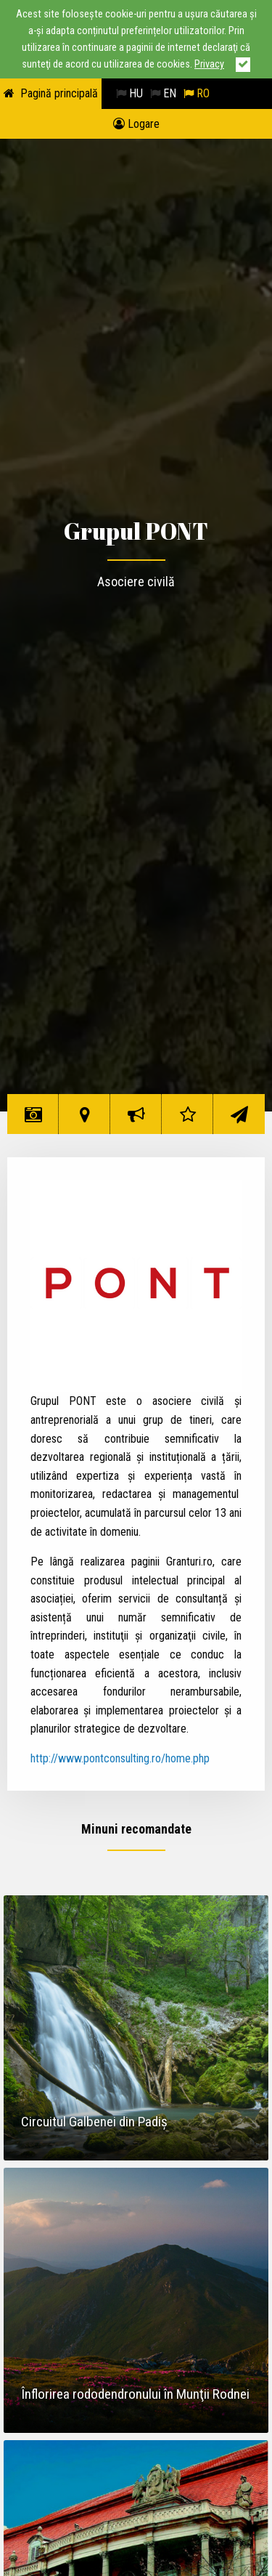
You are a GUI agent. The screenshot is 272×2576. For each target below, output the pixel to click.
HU (129, 93)
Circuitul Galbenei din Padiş (94, 2121)
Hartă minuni (84, 1120)
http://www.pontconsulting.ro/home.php (120, 1758)
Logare (136, 124)
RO (197, 93)
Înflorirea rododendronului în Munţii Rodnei (135, 2394)
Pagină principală (59, 93)
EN (163, 93)
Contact (239, 1120)
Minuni (33, 1120)
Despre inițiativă (138, 1120)
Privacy (209, 64)
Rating (187, 1120)
